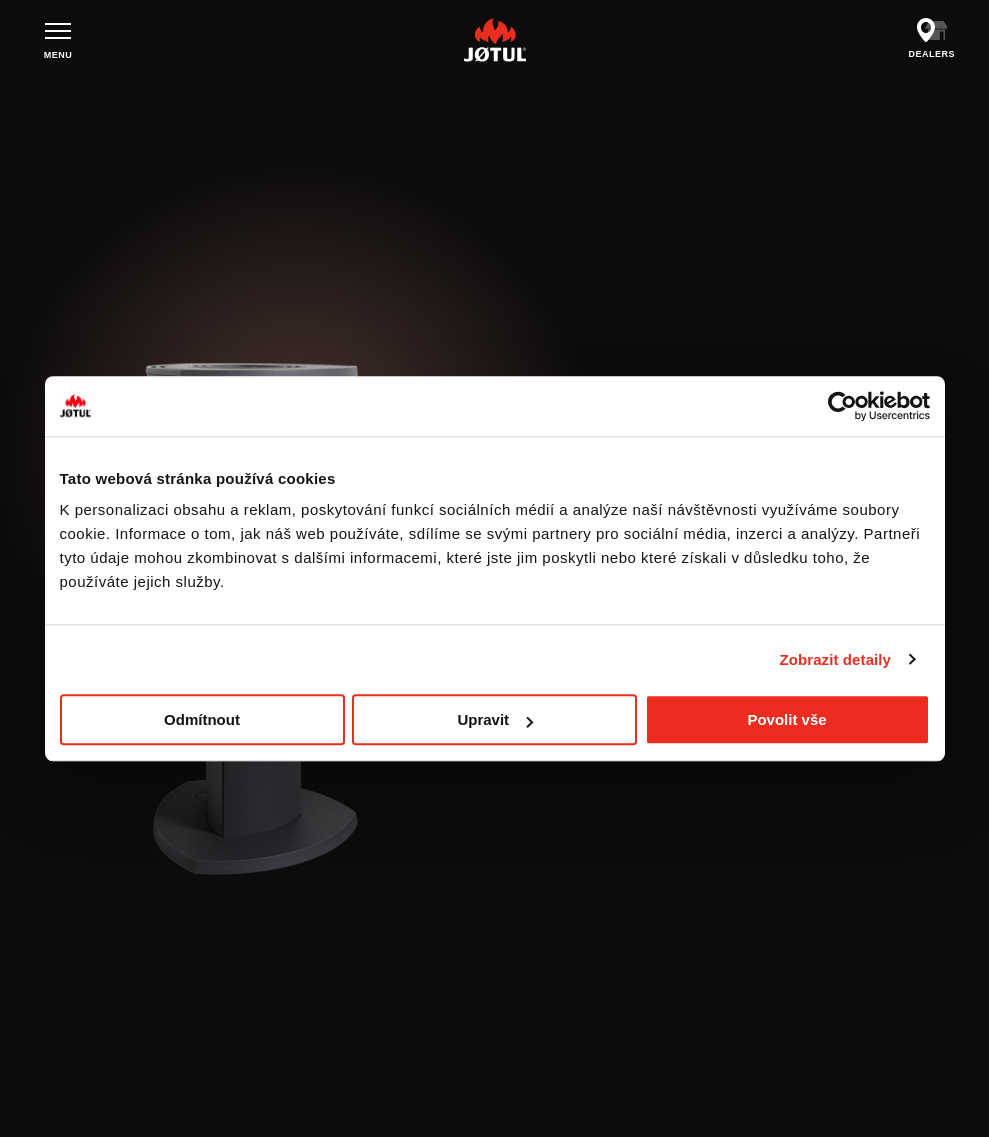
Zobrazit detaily (835, 659)
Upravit (495, 719)
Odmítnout (202, 719)
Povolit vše (786, 719)
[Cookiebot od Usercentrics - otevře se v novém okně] (842, 406)
